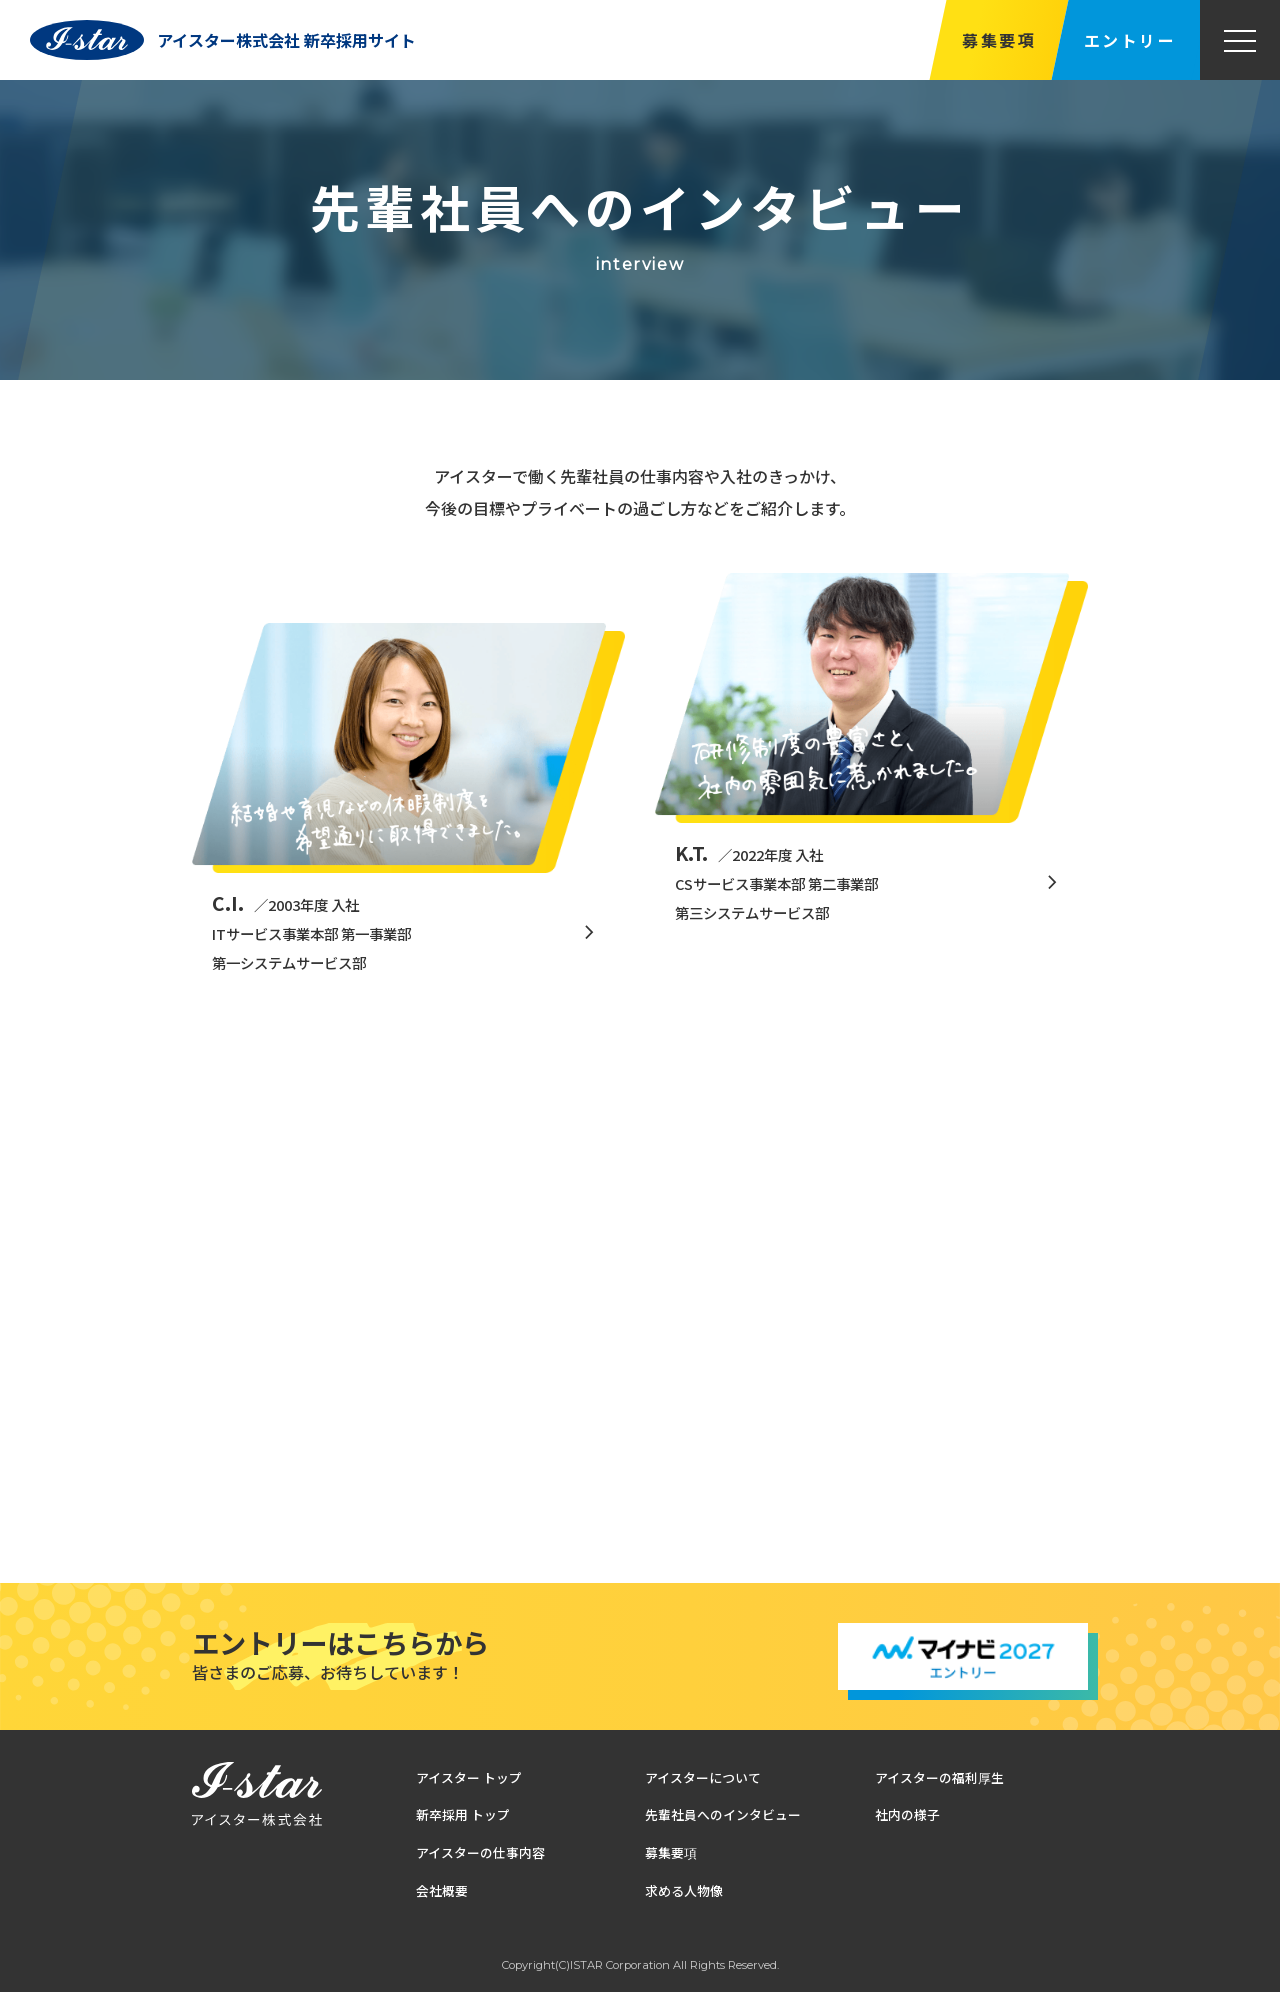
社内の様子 (907, 1815)
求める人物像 (684, 1890)
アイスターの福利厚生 (939, 1777)
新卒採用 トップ (463, 1815)
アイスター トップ (469, 1777)
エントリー (1130, 40)
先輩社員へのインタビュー (723, 1815)
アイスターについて (703, 1777)
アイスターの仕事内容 (480, 1852)
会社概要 (442, 1890)
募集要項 (999, 40)
